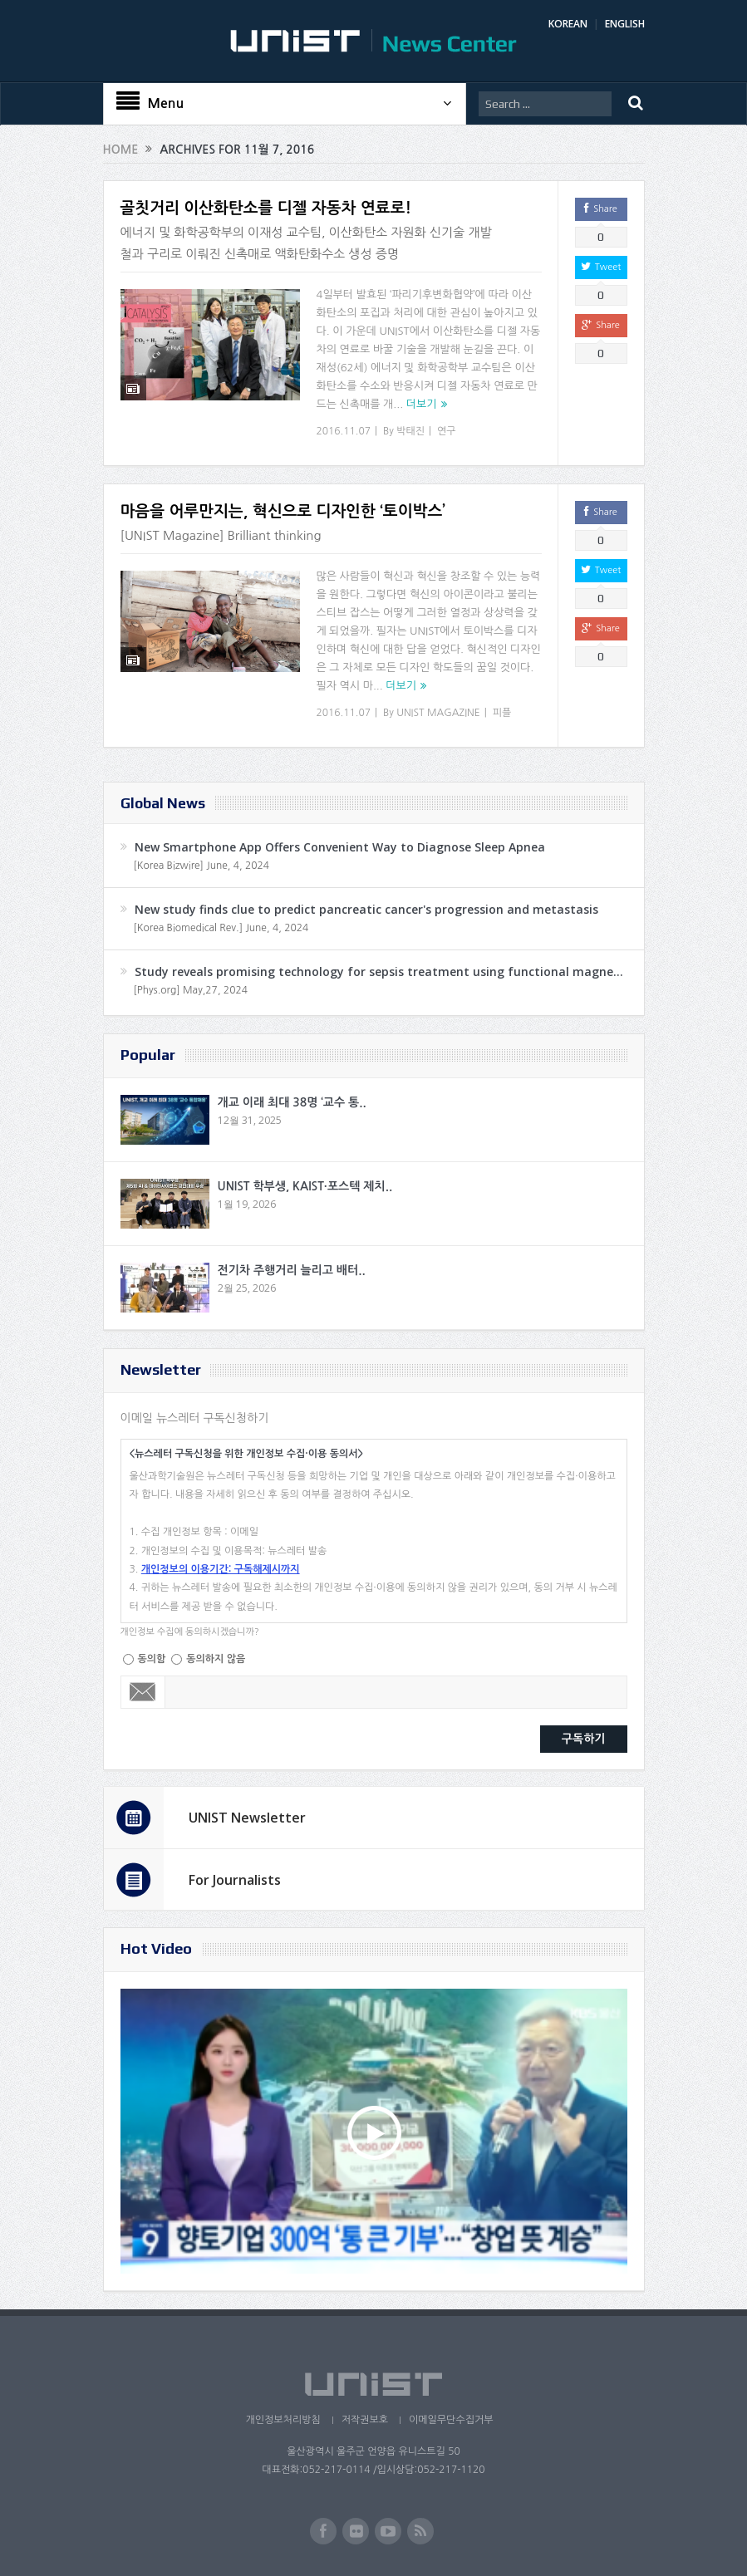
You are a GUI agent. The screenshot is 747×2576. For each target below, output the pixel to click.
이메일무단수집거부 (451, 2420)
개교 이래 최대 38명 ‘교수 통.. (292, 1102)
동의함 (152, 1659)
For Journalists (235, 1880)
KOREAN (567, 24)
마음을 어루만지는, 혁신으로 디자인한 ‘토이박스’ (282, 511)
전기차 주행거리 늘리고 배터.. (292, 1270)
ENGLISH (625, 24)
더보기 (421, 404)
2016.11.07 (344, 431)
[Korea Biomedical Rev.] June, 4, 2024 (221, 928)
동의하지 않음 (215, 1659)
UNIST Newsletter (247, 1817)
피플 (502, 713)
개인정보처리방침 (282, 2420)
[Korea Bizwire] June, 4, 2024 (202, 866)
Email (143, 1692)
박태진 (410, 431)
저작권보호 (365, 2420)
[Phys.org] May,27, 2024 (191, 990)
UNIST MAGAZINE (438, 713)
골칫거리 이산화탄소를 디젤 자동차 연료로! (266, 208)
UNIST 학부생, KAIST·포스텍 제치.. (305, 1186)
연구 (446, 431)
